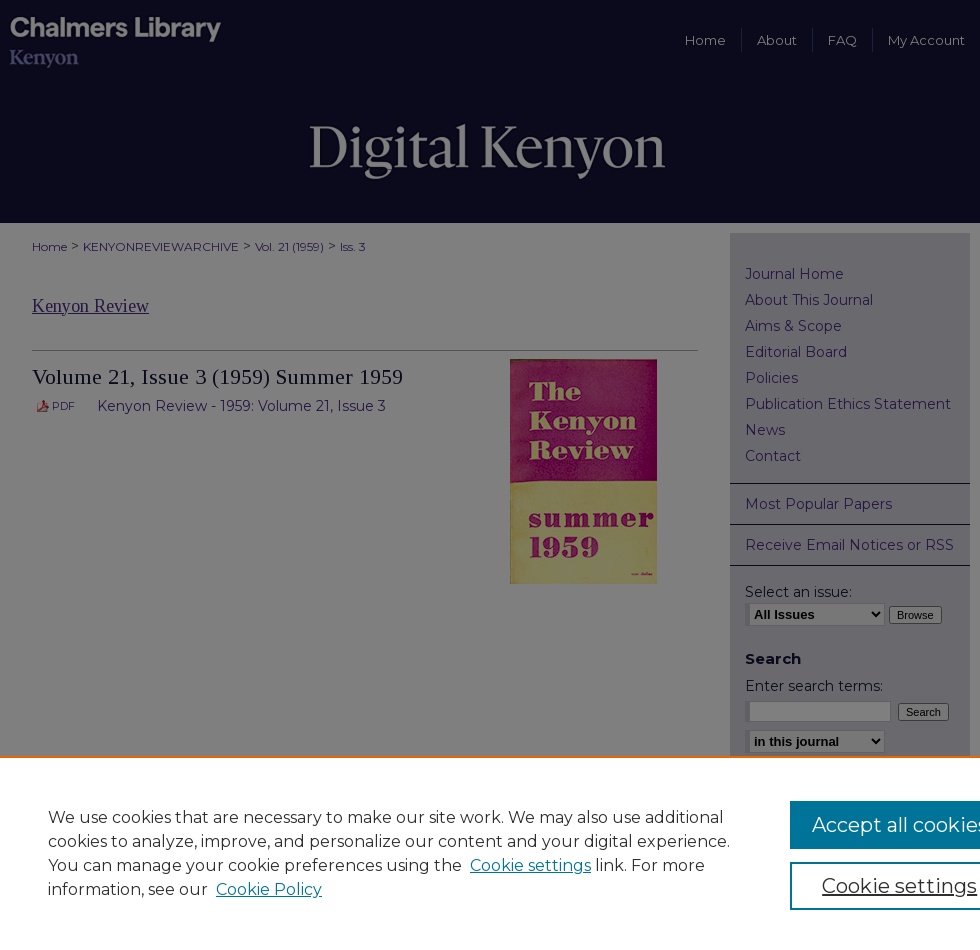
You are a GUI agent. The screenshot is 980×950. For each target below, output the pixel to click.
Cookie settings (530, 865)
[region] (490, 853)
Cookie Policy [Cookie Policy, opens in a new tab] (269, 889)
